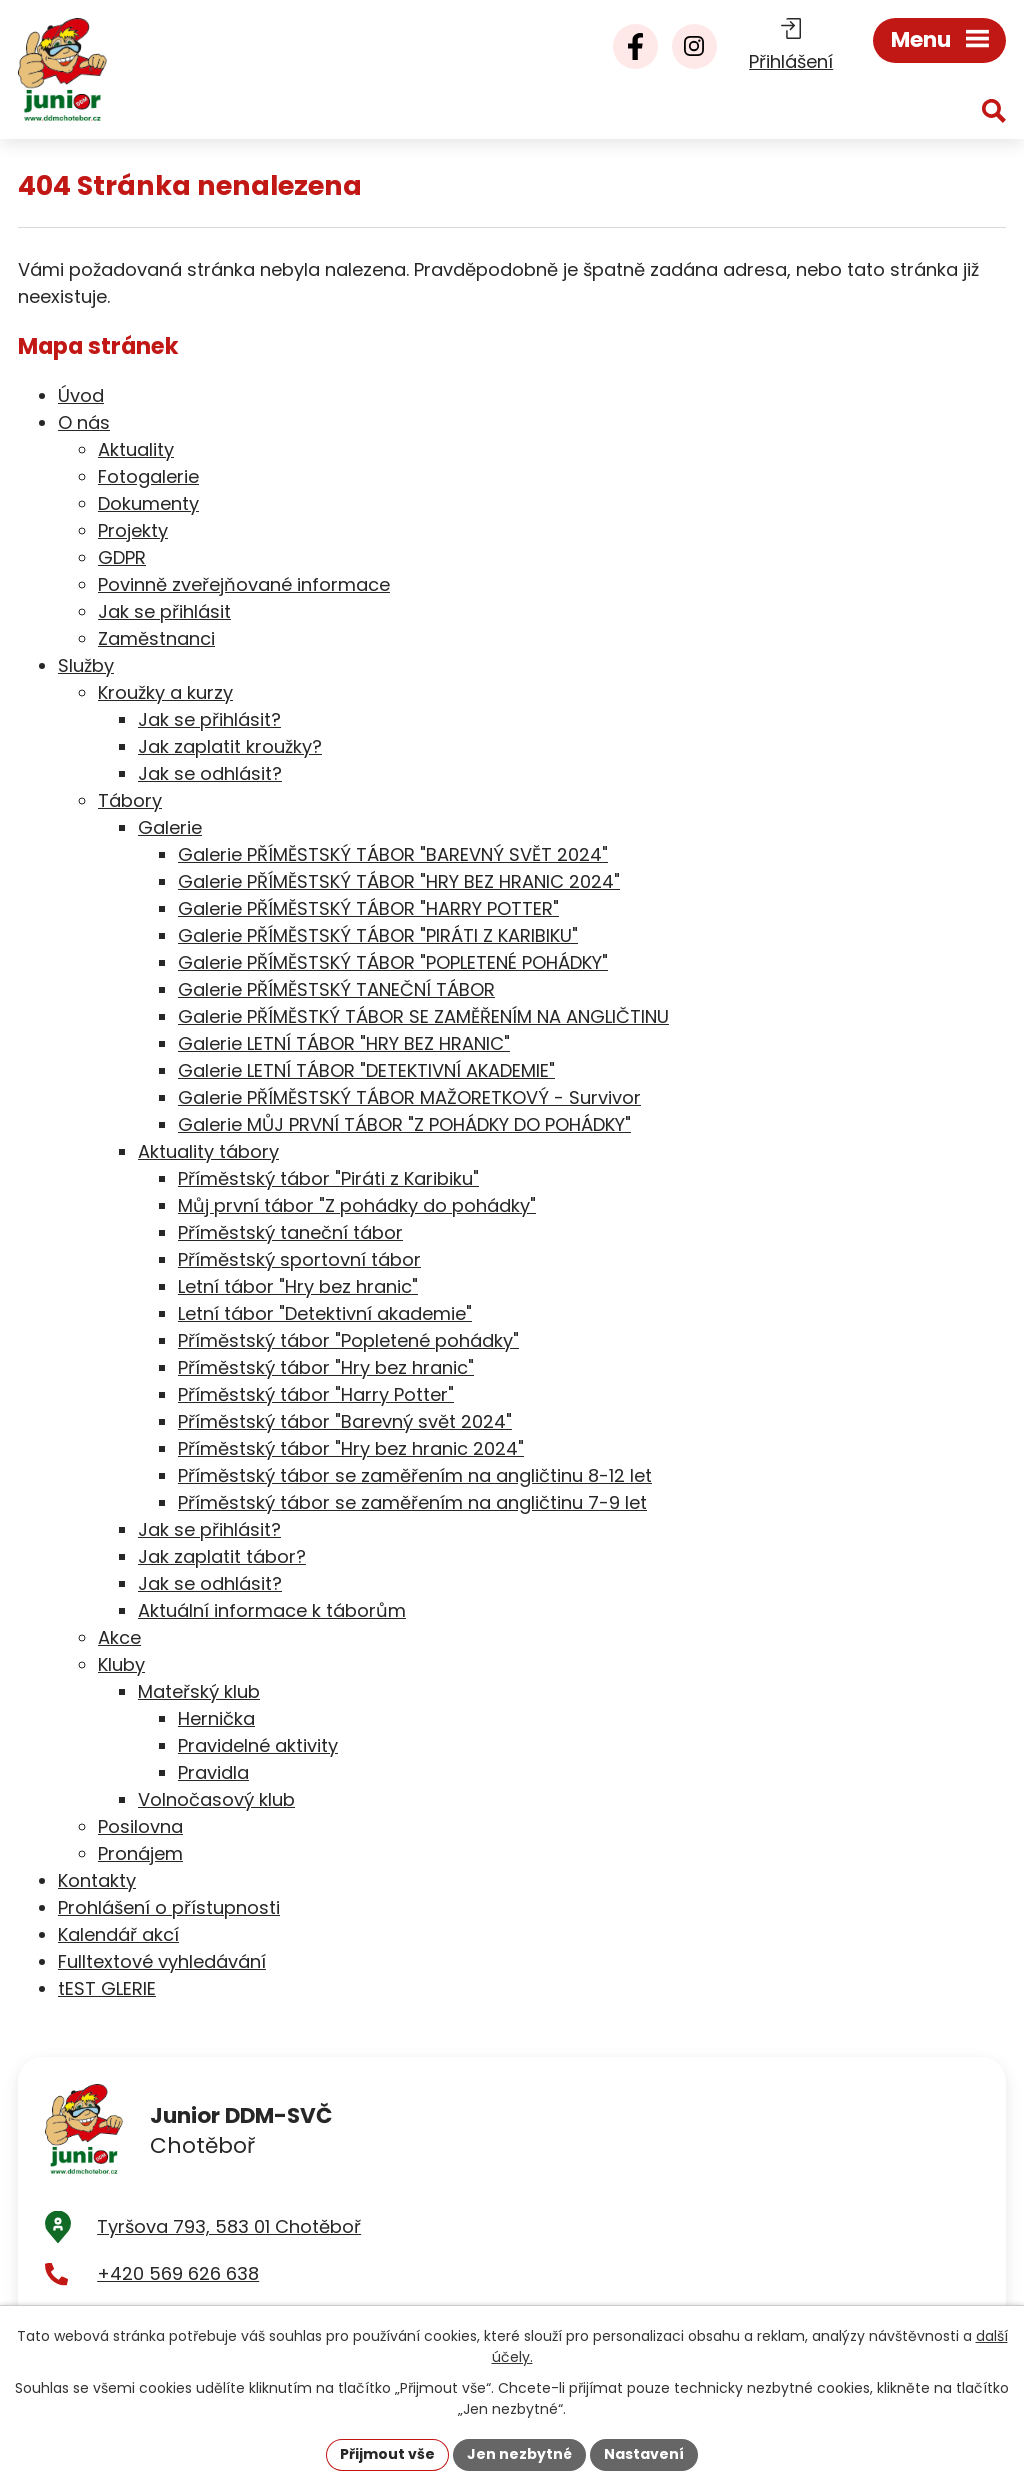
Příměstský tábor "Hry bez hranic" (326, 1367)
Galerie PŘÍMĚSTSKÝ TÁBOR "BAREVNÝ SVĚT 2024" (393, 854)
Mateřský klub (199, 1691)
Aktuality (136, 449)
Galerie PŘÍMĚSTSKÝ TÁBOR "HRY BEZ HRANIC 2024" (399, 881)
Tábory (130, 800)
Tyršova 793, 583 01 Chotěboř (229, 2226)
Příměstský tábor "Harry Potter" (316, 1394)
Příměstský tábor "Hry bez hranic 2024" (351, 1448)
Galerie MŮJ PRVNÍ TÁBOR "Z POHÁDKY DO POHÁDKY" (404, 1124)
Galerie (170, 827)
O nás (84, 422)
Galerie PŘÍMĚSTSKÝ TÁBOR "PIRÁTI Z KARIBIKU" (378, 935)
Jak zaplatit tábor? (222, 1556)
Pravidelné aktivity (258, 1745)
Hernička (216, 1718)
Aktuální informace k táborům (272, 1610)
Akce (119, 1637)
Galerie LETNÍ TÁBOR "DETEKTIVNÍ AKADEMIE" (366, 1070)
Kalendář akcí (118, 1934)
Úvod (81, 395)
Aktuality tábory (208, 1151)
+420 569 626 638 (178, 2273)
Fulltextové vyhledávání (162, 1961)
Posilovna (140, 1826)
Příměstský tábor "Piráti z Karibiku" (328, 1178)
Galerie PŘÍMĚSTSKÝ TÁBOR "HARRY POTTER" (368, 908)
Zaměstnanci (156, 638)
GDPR (122, 557)
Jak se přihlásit (164, 611)
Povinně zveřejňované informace (244, 584)
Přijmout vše (387, 2454)
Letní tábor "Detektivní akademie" (325, 1313)
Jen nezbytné (519, 2454)
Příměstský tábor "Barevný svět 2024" (345, 1421)
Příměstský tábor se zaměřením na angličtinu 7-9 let (412, 1502)
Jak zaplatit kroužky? (230, 746)
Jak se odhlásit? (210, 773)
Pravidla (213, 1772)
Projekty (133, 530)
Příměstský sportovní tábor (299, 1259)
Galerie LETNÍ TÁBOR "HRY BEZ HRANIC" (344, 1043)
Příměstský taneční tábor (290, 1232)
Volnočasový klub (216, 1799)
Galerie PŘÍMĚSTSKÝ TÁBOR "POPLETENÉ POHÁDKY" (393, 962)
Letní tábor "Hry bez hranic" (298, 1286)
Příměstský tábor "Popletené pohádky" (348, 1340)
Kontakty (97, 1880)
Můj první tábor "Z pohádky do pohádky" (357, 1205)
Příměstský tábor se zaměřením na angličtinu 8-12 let (415, 1475)
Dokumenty (148, 503)
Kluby (121, 1664)
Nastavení (644, 2454)
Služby (86, 665)
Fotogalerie (148, 476)
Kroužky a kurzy (165, 692)
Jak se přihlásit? (209, 719)
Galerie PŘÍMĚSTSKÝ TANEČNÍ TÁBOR (336, 989)
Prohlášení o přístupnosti (169, 1907)
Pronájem (140, 1853)
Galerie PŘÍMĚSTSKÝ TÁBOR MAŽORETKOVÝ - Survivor (409, 1097)
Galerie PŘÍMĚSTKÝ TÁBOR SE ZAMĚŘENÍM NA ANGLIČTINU (423, 1016)
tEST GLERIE (107, 1988)
